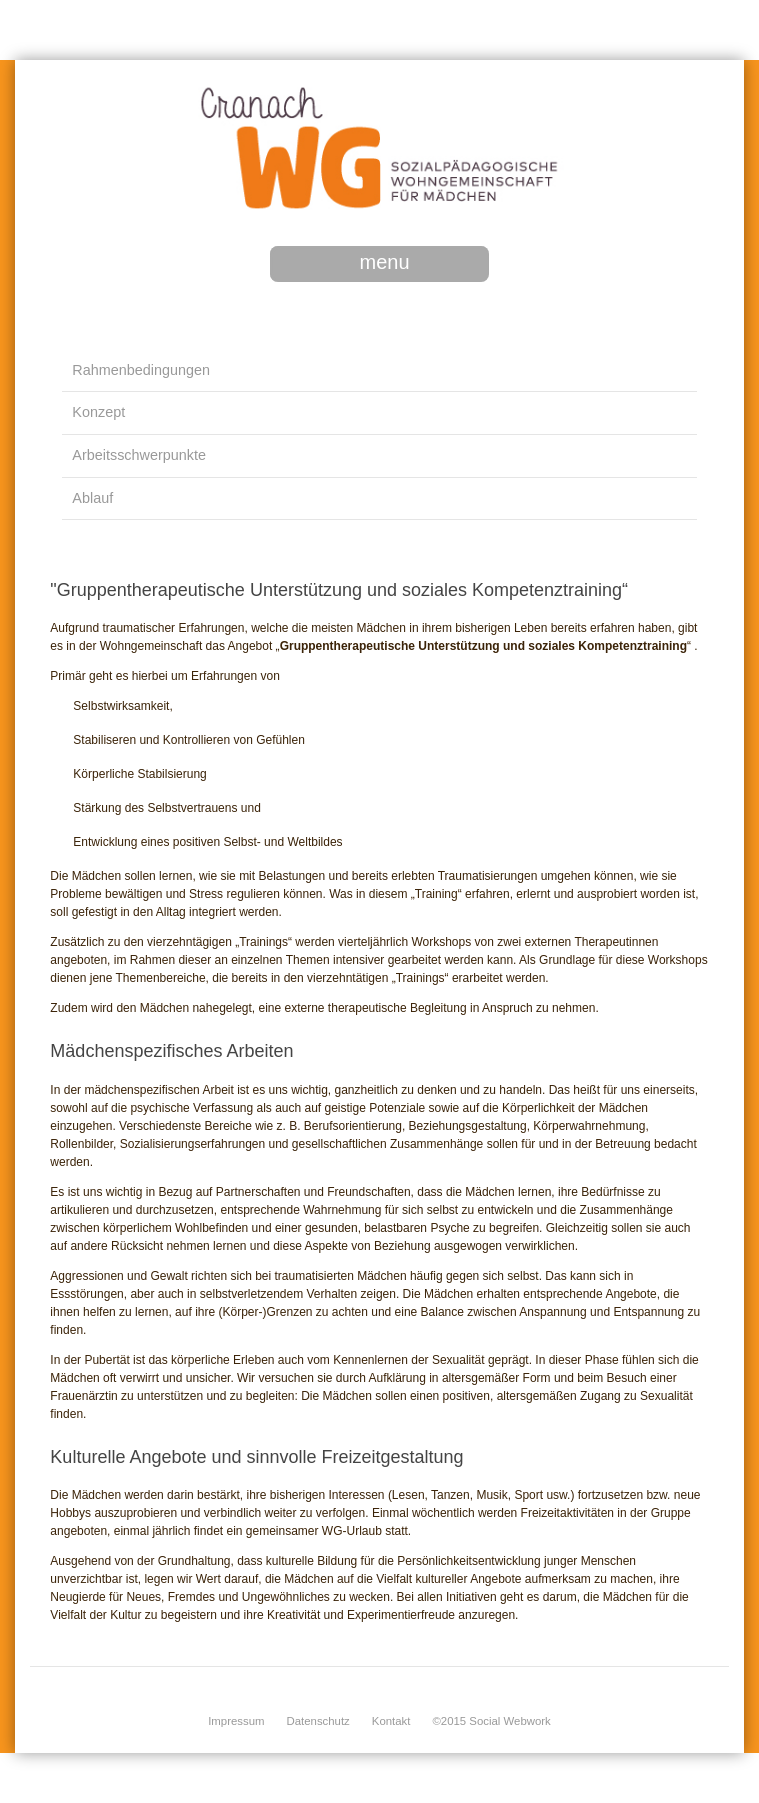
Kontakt (391, 1721)
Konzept (98, 412)
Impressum (236, 1721)
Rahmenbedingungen (141, 370)
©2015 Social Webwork (491, 1721)
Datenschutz (318, 1721)
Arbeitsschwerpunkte (139, 455)
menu (384, 262)
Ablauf (92, 498)
